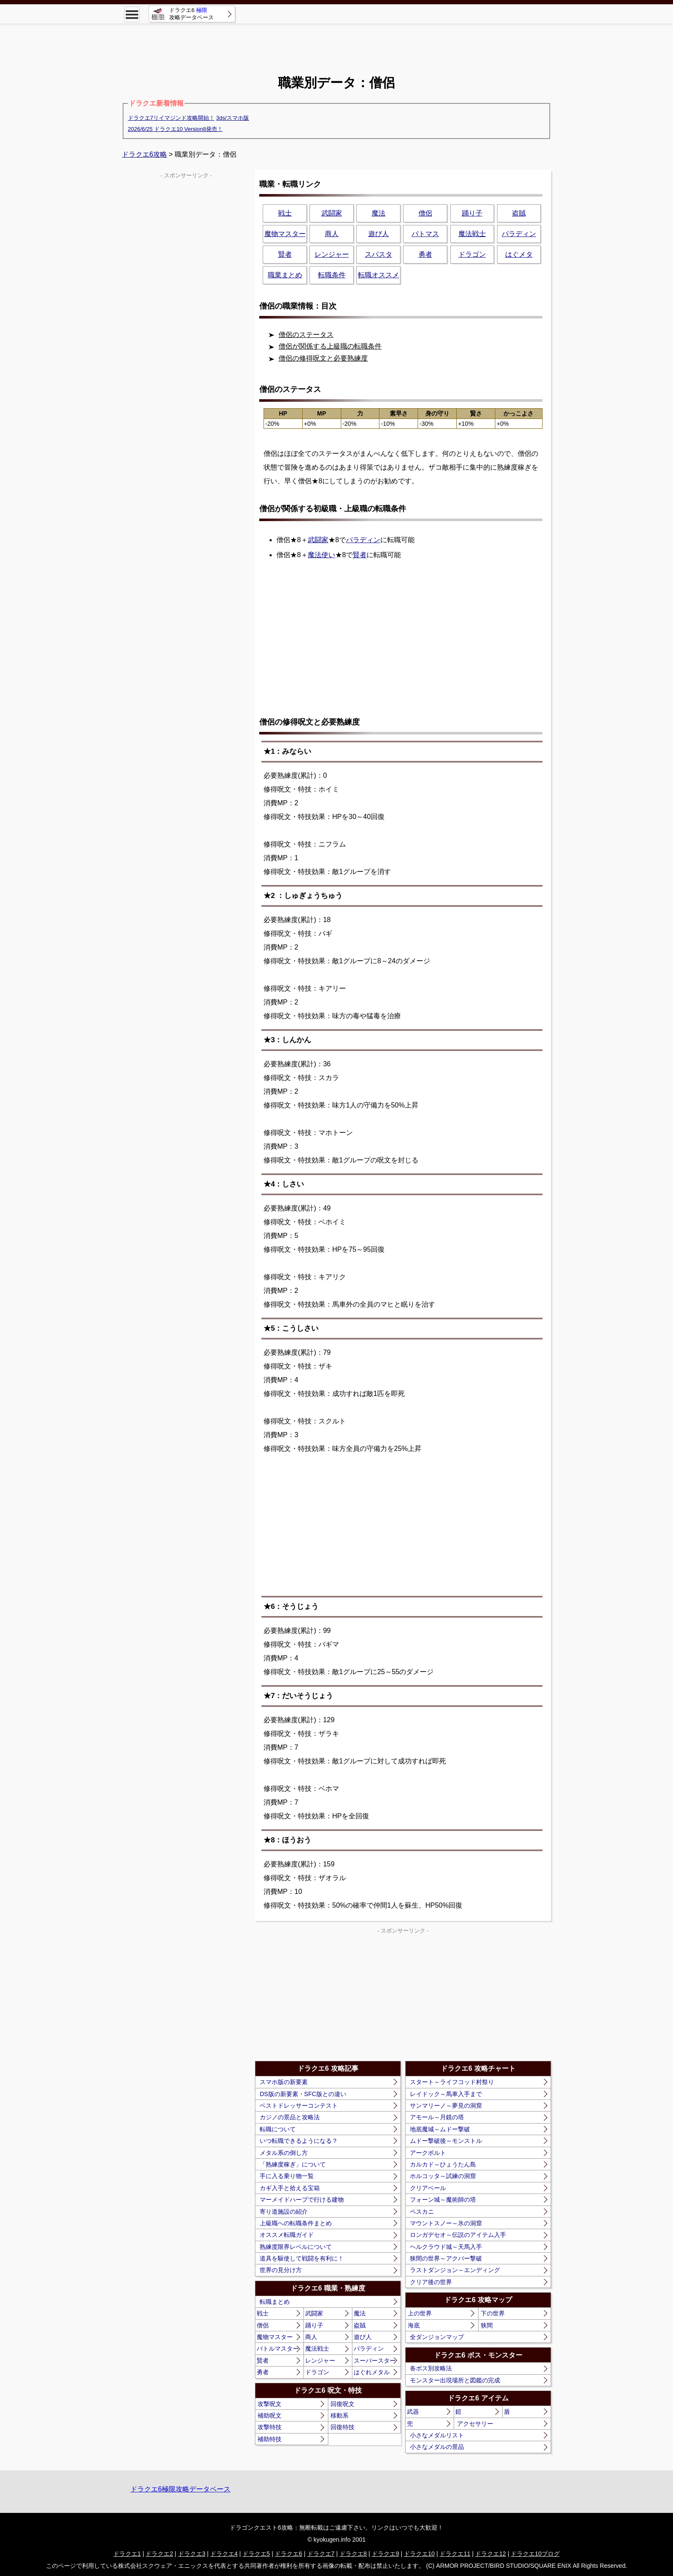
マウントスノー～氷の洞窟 (446, 2223)
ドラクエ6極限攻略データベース (180, 2489)
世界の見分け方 (281, 2270)
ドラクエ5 (256, 2553)
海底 (414, 2325)
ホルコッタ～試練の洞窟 (443, 2175)
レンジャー (320, 2360)
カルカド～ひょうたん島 (443, 2164)
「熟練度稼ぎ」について (293, 2164)
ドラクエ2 (159, 2553)
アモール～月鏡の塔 (437, 2117)
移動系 (339, 2415)
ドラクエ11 (455, 2553)
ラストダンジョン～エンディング (455, 2270)
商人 (311, 2336)
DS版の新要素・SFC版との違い (303, 2094)
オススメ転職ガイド (287, 2234)
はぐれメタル (372, 2372)
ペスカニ (422, 2211)
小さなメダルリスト (437, 2435)
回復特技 (342, 2427)
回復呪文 (342, 2403)
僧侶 (263, 2325)
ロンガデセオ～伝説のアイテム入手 (458, 2234)
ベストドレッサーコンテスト (299, 2105)
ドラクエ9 (385, 2553)
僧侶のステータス (306, 334)
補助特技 (270, 2439)
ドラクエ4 (224, 2553)
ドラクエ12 (490, 2553)
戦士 (263, 2313)
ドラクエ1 (127, 2553)
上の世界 (420, 2313)
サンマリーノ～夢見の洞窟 (446, 2105)
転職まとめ (275, 2301)
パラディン (363, 539)
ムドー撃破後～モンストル (446, 2140)
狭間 (487, 2325)
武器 (413, 2411)
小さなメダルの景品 (437, 2446)
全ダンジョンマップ (437, 2336)
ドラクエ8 (353, 2553)
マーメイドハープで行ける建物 (302, 2199)
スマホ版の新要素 (284, 2081)
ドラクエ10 (419, 2553)
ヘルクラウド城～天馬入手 (446, 2246)
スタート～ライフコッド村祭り (452, 2081)
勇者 (263, 2372)
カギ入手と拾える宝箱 (290, 2188)
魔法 (360, 2313)
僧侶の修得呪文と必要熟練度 (323, 358)
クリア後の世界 (431, 2282)
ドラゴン (317, 2372)
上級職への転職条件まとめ (296, 2223)
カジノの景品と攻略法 (290, 2117)
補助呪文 (270, 2415)
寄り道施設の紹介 (284, 2211)
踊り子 (314, 2325)
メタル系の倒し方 (284, 2152)
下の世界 (493, 2313)
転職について (278, 2129)
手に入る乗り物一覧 (287, 2175)
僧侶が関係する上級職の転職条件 (330, 346)
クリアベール (428, 2188)
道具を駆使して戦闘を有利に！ (302, 2258)
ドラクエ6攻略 (144, 154)
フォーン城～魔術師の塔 (443, 2199)
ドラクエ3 (192, 2553)
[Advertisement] (336, 43)
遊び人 (363, 2336)
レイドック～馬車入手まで (446, 2094)
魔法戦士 (317, 2348)
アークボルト (428, 2152)
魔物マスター (275, 2336)
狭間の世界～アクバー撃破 (446, 2258)
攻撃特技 (270, 2427)
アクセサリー (475, 2423)
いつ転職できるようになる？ (299, 2140)
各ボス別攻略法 (431, 2368)
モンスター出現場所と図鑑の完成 (455, 2380)
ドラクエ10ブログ (535, 2553)
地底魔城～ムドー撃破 (440, 2129)
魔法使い (321, 554)
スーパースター (375, 2360)
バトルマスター (278, 2348)
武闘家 (318, 539)
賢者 (360, 554)
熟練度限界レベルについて (296, 2246)
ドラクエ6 (288, 2553)
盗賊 (360, 2325)
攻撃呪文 (270, 2403)
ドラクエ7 (321, 2553)
